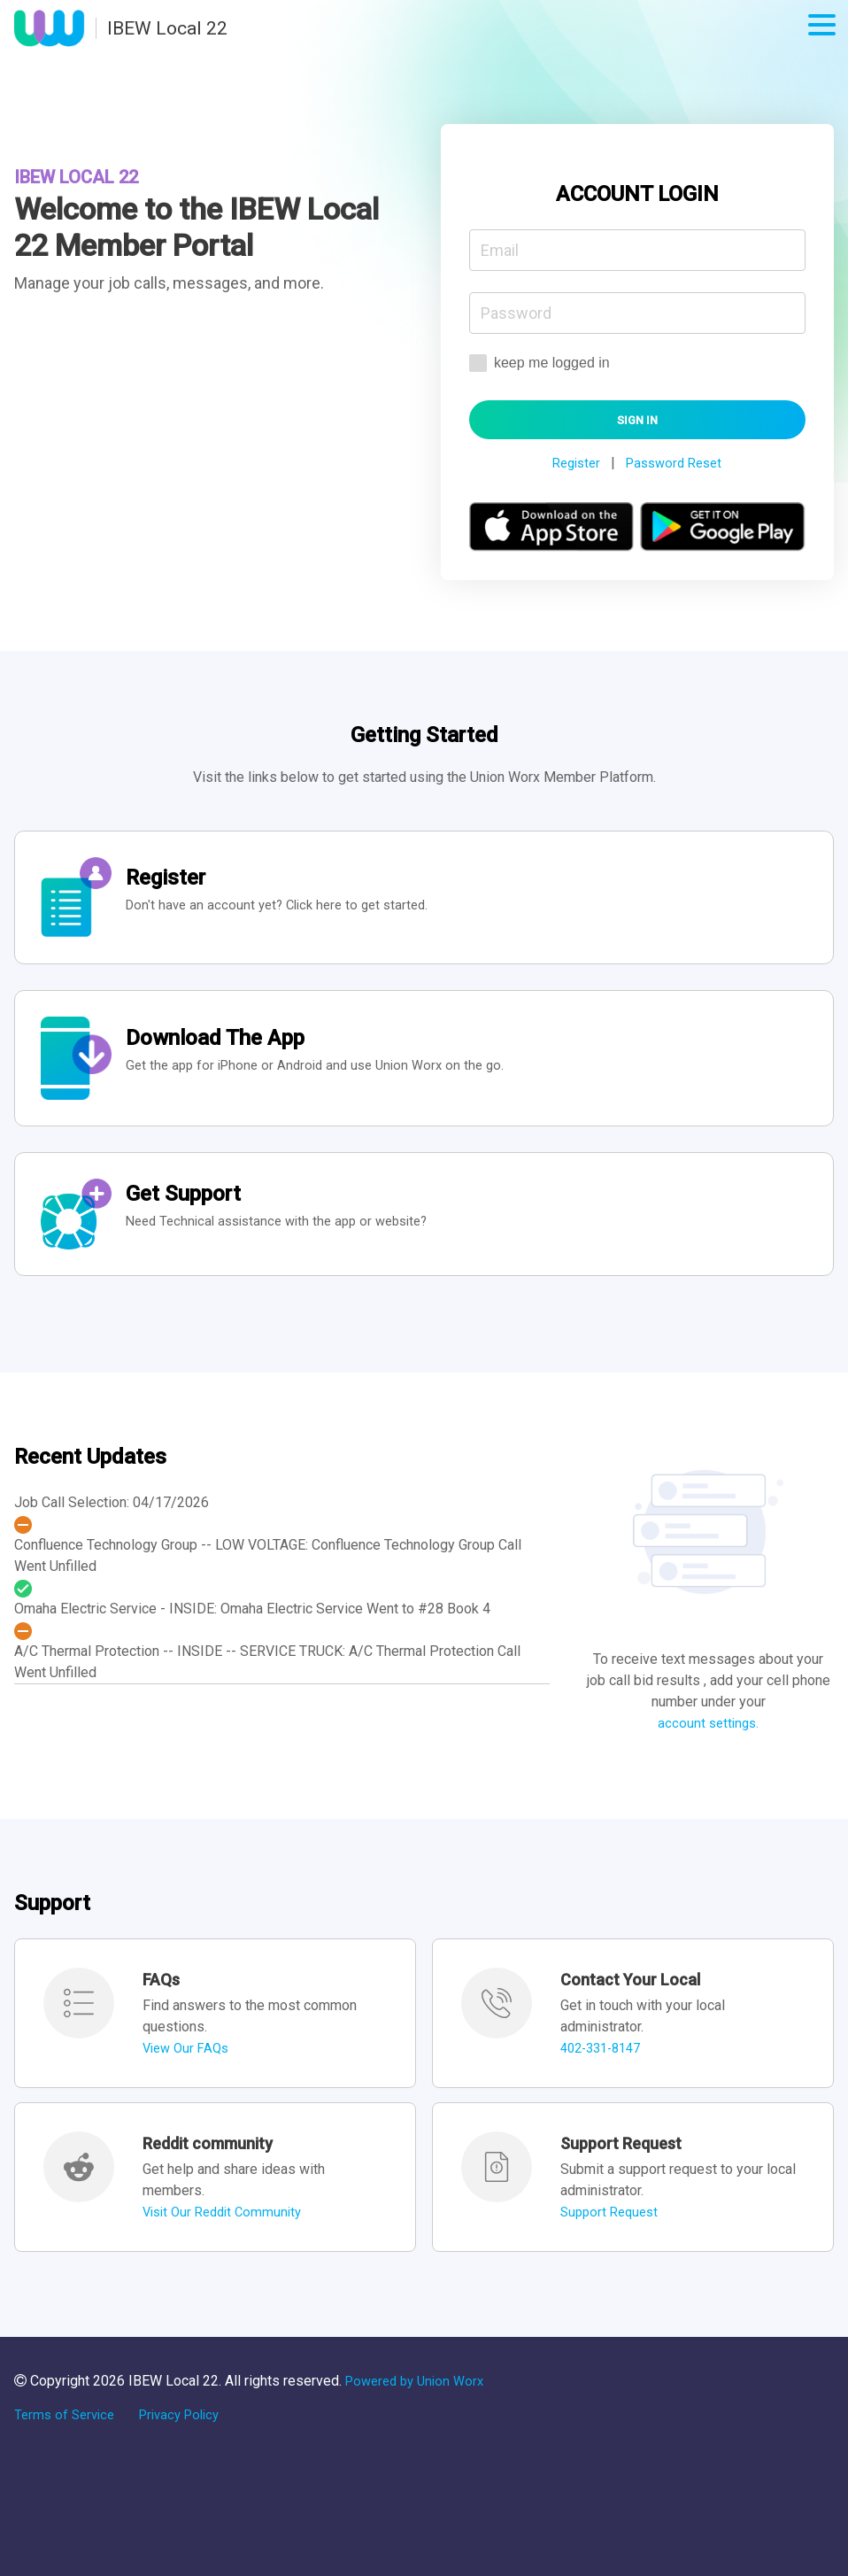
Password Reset (676, 467)
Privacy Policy (189, 2442)
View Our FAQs (189, 2076)
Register (571, 467)
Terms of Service (67, 2442)
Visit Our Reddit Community (227, 2240)
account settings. (708, 1751)
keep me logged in (539, 363)
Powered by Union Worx (419, 2409)
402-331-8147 (605, 2076)
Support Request (612, 2240)
